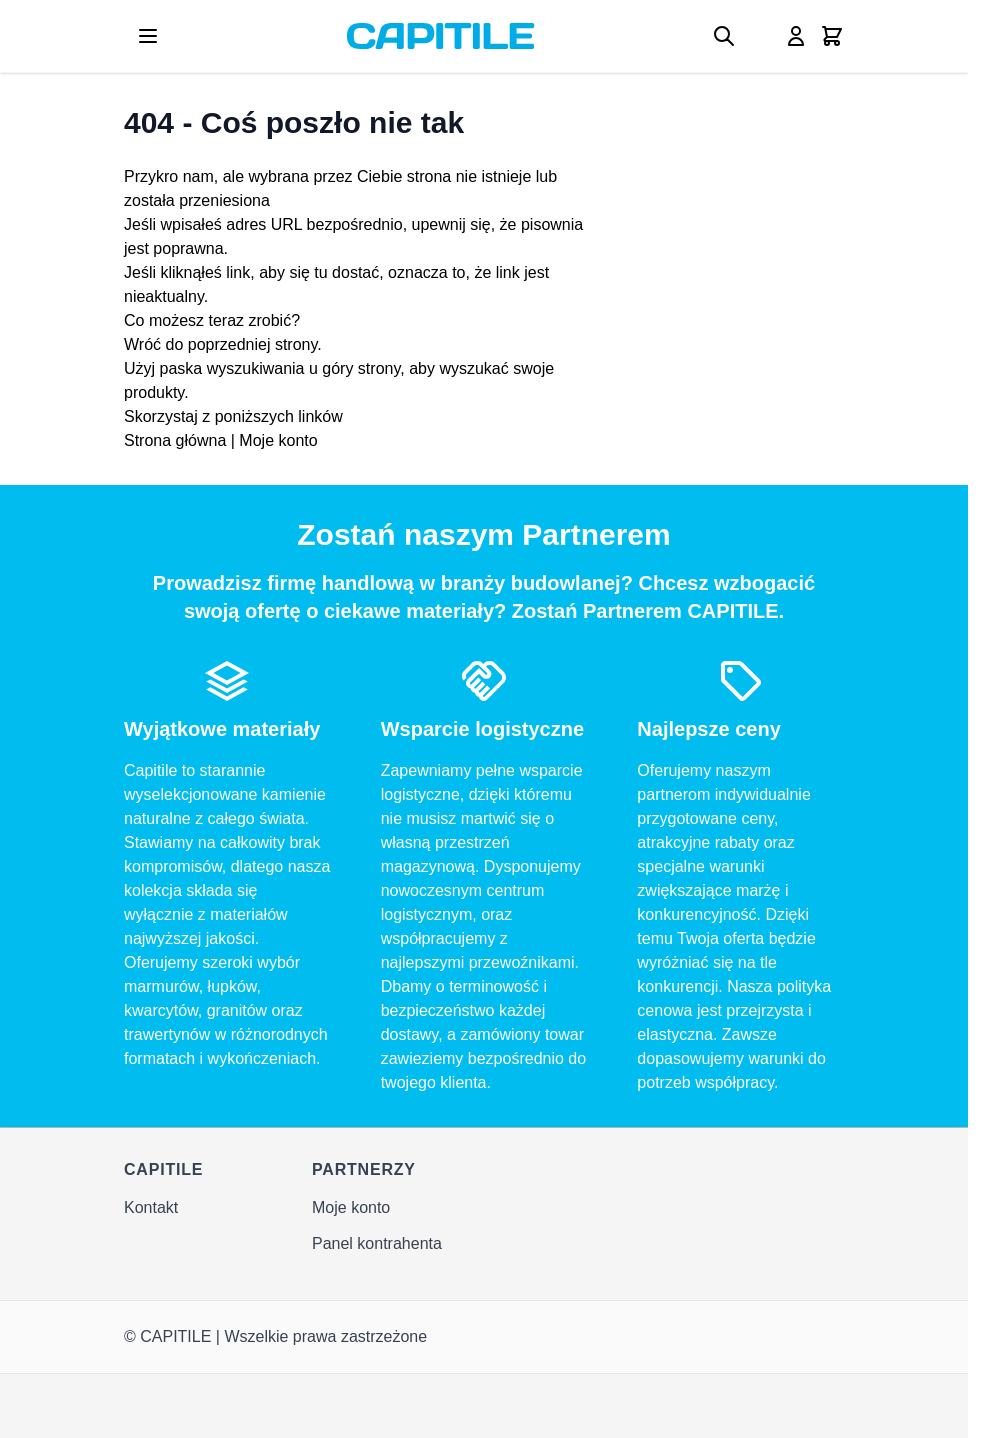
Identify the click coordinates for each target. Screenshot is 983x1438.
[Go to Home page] (440, 36)
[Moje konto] (796, 36)
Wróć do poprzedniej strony (220, 344)
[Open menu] (148, 36)
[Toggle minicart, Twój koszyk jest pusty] (832, 36)
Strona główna (175, 440)
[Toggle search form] (724, 36)
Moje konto (278, 440)
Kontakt (151, 1207)
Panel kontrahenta (377, 1243)
